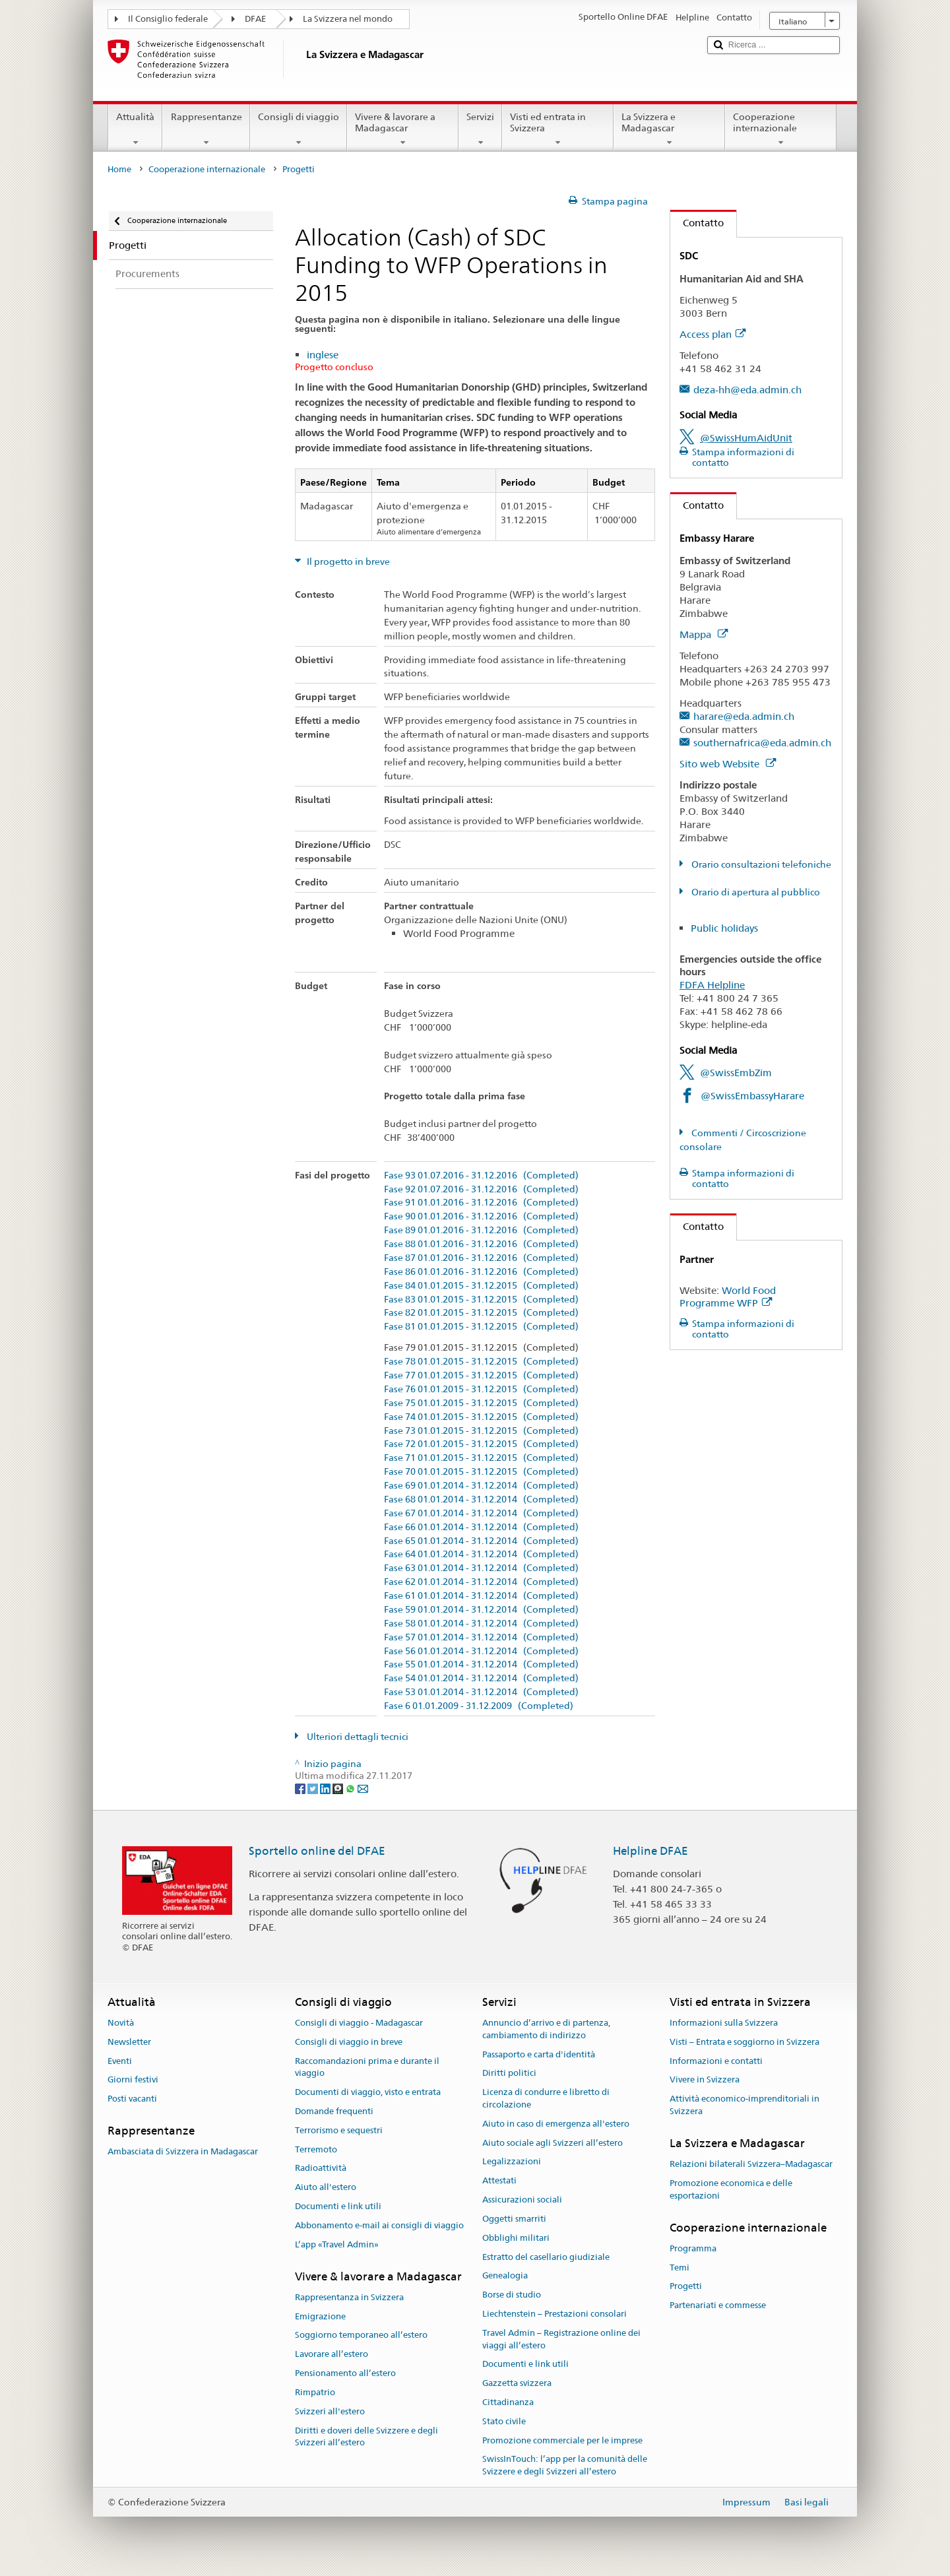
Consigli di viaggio (298, 129)
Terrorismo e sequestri (339, 2130)
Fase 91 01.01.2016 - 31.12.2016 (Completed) (481, 1203)
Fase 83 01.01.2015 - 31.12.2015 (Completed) (481, 1299)
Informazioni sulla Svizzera (724, 2023)
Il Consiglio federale (168, 19)
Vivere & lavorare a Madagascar (403, 129)
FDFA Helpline (712, 985)
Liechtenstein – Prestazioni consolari (554, 2314)
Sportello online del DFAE (317, 1850)
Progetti (686, 2287)
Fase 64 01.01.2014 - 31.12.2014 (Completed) (481, 1554)
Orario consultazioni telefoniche (760, 864)
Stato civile (504, 2421)
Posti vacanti (132, 2099)
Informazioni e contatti (716, 2061)
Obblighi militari (516, 2238)
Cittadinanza (508, 2402)
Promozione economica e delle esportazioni (731, 2189)
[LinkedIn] (326, 1788)
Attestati (499, 2181)
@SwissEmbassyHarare (752, 1095)
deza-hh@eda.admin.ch (747, 389)
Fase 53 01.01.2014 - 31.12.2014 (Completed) (481, 1692)
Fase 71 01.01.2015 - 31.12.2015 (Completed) (481, 1458)
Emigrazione (320, 2316)
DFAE (255, 19)
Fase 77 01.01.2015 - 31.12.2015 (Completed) (481, 1375)
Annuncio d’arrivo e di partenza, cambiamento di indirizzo (546, 2029)
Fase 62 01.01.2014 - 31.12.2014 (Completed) (481, 1582)
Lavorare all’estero (331, 2355)
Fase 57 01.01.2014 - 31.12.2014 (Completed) (481, 1637)
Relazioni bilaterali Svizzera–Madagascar (751, 2164)
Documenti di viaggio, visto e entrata (368, 2092)
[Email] (363, 1788)
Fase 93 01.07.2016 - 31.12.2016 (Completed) (481, 1175)
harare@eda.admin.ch (743, 716)
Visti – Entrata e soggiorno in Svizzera (744, 2042)
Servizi (480, 129)
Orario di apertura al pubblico (754, 892)
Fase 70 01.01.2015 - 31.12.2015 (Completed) (481, 1472)
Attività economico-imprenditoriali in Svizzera (744, 2105)
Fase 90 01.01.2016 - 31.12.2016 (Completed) (481, 1216)
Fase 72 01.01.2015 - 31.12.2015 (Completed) (481, 1444)
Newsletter (129, 2042)
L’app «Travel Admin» (337, 2244)
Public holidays (724, 928)
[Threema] (338, 1788)
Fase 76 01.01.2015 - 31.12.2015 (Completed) (481, 1389)
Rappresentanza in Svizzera (349, 2297)
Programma (693, 2248)
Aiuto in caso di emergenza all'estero (555, 2124)
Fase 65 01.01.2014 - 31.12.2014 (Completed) (481, 1541)
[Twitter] (313, 1788)
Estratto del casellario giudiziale (546, 2257)
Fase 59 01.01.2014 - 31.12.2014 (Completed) (481, 1610)
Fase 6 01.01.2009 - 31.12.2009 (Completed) (478, 1706)
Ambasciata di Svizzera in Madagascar (183, 2152)
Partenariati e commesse (718, 2306)
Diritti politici (509, 2073)
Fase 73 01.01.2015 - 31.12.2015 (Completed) (481, 1431)
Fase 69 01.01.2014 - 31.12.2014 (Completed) (481, 1486)
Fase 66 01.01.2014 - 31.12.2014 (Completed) (481, 1527)
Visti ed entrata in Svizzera (558, 129)
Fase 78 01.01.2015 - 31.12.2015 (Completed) (481, 1362)
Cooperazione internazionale (781, 129)
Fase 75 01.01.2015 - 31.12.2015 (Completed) (481, 1403)
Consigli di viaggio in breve (348, 2042)
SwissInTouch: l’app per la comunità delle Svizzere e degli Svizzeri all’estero (564, 2466)
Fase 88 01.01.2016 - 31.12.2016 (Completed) (481, 1244)
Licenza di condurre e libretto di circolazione (546, 2098)
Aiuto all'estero (325, 2188)
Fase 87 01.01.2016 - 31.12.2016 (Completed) (481, 1258)
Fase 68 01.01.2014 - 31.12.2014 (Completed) (481, 1499)
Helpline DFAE (650, 1850)
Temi (679, 2267)
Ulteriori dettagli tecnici (356, 1736)
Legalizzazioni (511, 2162)
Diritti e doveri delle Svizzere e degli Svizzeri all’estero (366, 2437)
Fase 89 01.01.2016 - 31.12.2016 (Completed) (481, 1230)
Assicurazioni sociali (522, 2200)
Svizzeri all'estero (330, 2411)
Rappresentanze (206, 129)
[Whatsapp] (351, 1788)
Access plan (712, 334)
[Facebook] (301, 1788)
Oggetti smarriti (514, 2219)
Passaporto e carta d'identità (538, 2054)
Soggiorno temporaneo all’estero (361, 2335)
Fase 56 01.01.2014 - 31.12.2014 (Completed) (481, 1651)
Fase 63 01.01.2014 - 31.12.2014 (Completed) (481, 1568)
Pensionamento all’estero (345, 2373)
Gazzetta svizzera (517, 2383)
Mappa (704, 634)
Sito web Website (728, 763)
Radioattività (320, 2169)
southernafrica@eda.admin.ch (762, 742)
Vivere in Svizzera (705, 2080)
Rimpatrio (315, 2392)
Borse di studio (511, 2295)
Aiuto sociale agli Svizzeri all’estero (552, 2143)
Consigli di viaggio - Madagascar (359, 2023)
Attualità (135, 129)
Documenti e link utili (338, 2206)
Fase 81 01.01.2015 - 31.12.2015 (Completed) (481, 1327)
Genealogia (505, 2276)
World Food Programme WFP (728, 1297)
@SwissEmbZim (736, 1072)
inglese (322, 354)
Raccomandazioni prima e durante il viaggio (367, 2067)
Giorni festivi (133, 2080)
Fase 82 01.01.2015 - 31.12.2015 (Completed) (481, 1313)
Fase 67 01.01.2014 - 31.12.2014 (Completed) (481, 1513)
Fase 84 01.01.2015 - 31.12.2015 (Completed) (481, 1286)
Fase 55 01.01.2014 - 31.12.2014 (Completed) (481, 1664)
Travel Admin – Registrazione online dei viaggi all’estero (561, 2339)
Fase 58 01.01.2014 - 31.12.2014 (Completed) (481, 1623)
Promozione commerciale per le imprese (562, 2440)
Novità (121, 2023)
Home (119, 169)
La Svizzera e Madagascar (669, 129)
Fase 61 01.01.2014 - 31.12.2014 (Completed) (481, 1596)
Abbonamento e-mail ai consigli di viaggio (379, 2225)
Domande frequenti (334, 2111)
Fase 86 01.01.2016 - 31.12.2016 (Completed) (481, 1272)
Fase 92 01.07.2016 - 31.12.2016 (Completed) (481, 1189)
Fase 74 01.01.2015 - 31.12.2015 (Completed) (481, 1417)
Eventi (120, 2061)
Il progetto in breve (347, 561)
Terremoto (316, 2149)
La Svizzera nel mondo (348, 19)
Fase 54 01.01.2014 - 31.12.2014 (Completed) (481, 1678)
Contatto (697, 222)
